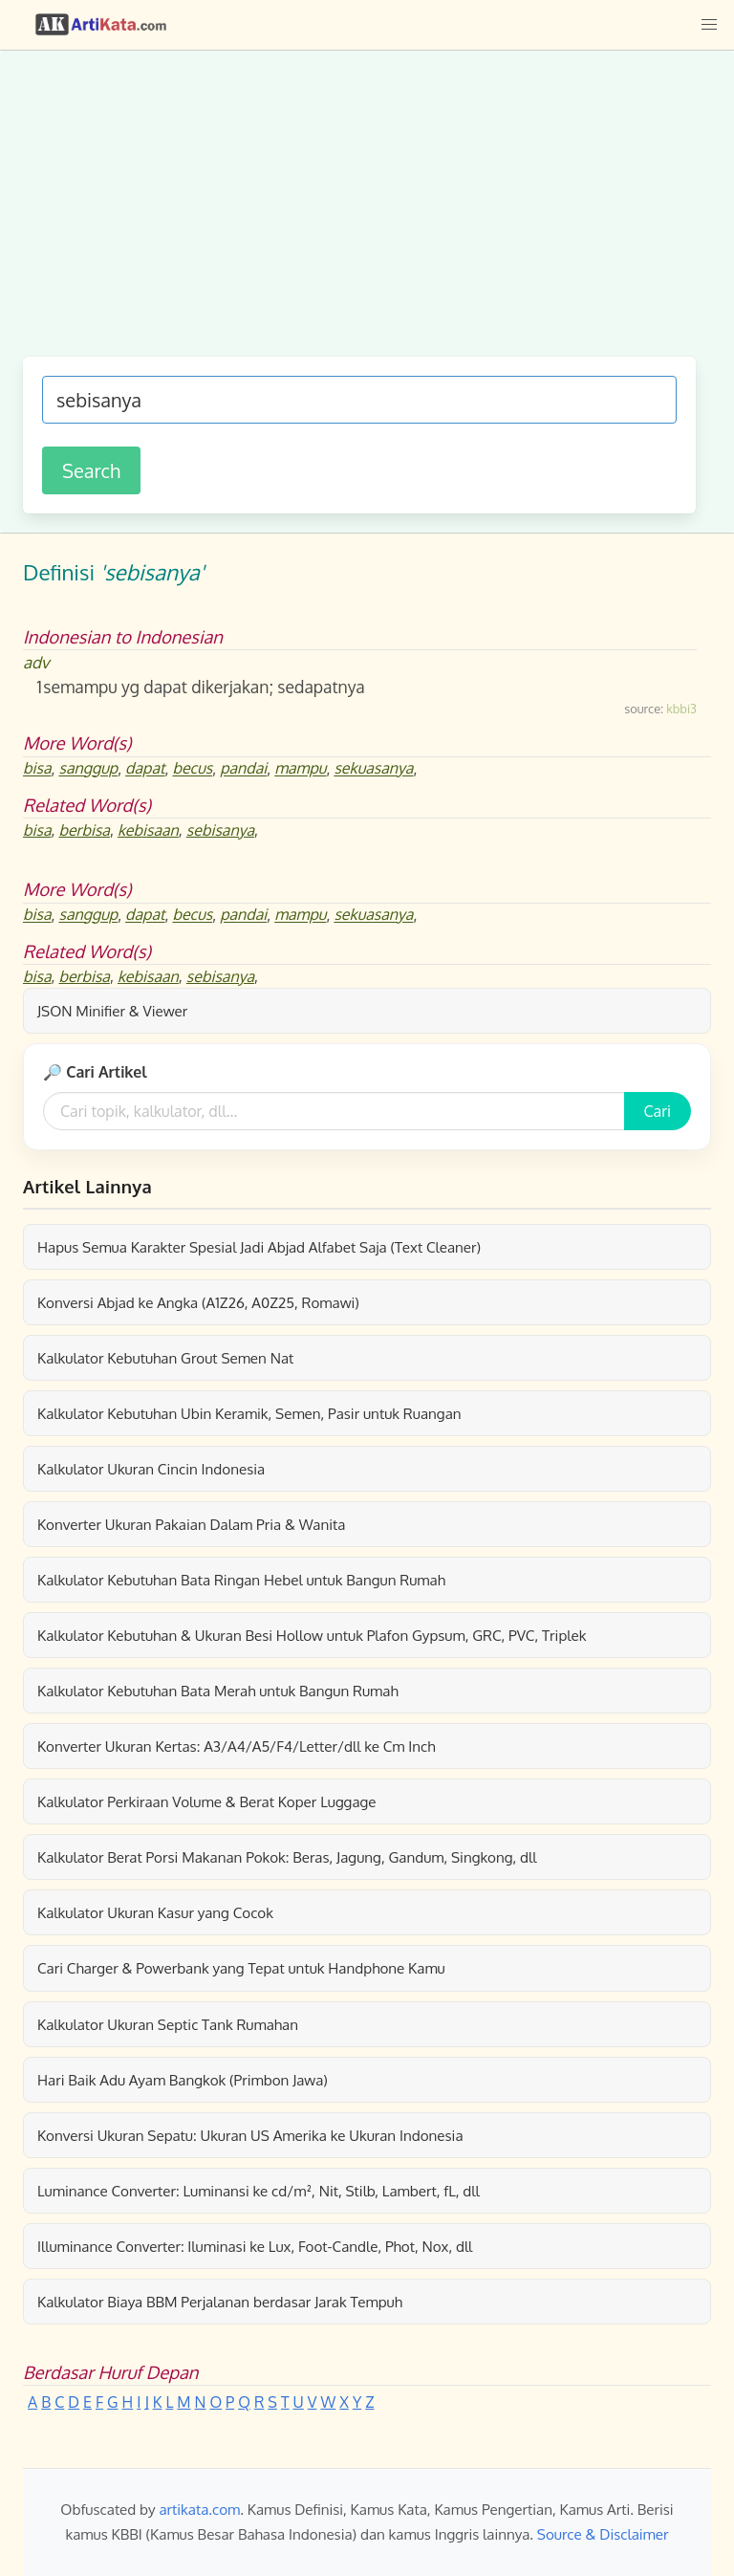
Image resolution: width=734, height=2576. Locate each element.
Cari (657, 1111)
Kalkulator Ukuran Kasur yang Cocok (155, 1912)
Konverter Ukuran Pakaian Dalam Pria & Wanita (191, 1524)
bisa (37, 768)
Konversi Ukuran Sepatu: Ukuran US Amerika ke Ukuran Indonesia (250, 2135)
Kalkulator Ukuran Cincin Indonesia (151, 1468)
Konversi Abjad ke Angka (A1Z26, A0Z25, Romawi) (198, 1302)
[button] (709, 25)
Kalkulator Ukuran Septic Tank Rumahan (167, 2024)
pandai (243, 768)
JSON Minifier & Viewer (112, 1010)
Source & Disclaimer (603, 2533)
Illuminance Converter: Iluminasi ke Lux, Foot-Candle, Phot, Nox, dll (254, 2246)
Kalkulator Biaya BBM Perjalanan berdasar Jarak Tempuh (219, 2301)
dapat (144, 768)
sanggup (88, 768)
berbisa (83, 830)
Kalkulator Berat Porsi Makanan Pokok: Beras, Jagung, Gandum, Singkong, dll (286, 1857)
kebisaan (148, 830)
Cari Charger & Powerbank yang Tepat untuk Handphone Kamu (241, 1967)
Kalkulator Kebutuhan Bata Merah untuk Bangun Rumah (218, 1690)
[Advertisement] (359, 213)
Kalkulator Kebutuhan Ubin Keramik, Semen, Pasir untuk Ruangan (249, 1413)
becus (192, 768)
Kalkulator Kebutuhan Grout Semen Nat (165, 1357)
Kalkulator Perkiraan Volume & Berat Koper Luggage (207, 1801)
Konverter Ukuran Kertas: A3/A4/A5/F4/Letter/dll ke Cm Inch (236, 1746)
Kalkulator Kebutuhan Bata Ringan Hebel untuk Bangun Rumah (241, 1579)
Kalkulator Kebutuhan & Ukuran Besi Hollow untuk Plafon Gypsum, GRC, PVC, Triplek (311, 1635)
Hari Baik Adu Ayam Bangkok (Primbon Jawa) (182, 2079)
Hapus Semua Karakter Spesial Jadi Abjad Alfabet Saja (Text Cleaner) (259, 1246)
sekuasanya (373, 768)
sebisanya (220, 830)
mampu (300, 768)
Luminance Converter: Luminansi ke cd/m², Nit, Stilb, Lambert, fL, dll (258, 2190)
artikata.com (199, 2509)
